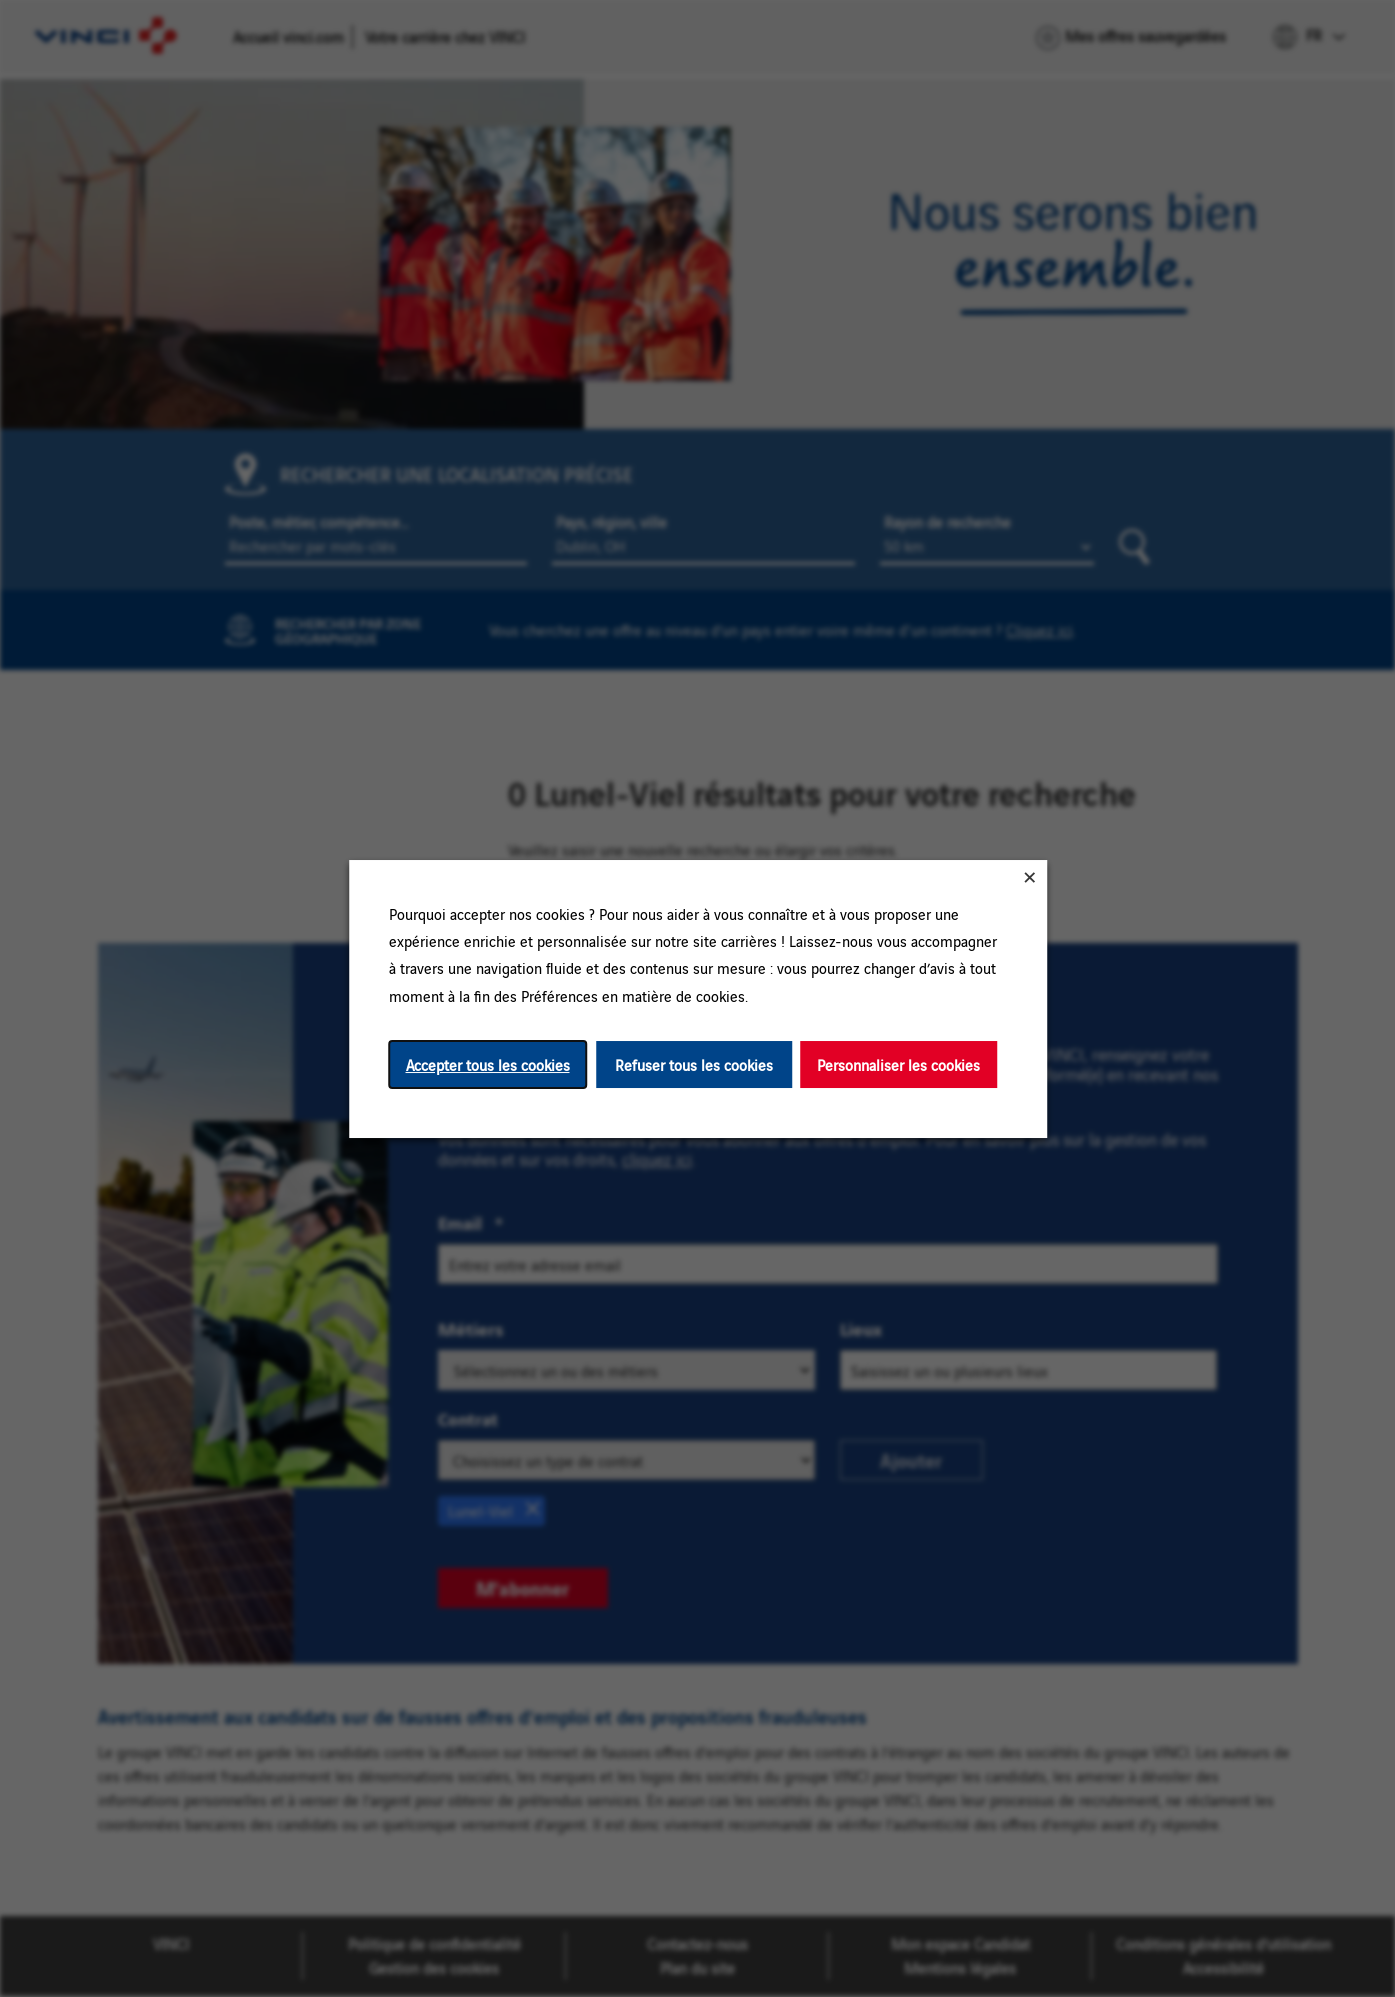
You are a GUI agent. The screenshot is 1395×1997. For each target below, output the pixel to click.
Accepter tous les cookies (487, 1063)
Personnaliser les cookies (898, 1063)
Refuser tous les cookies (694, 1063)
